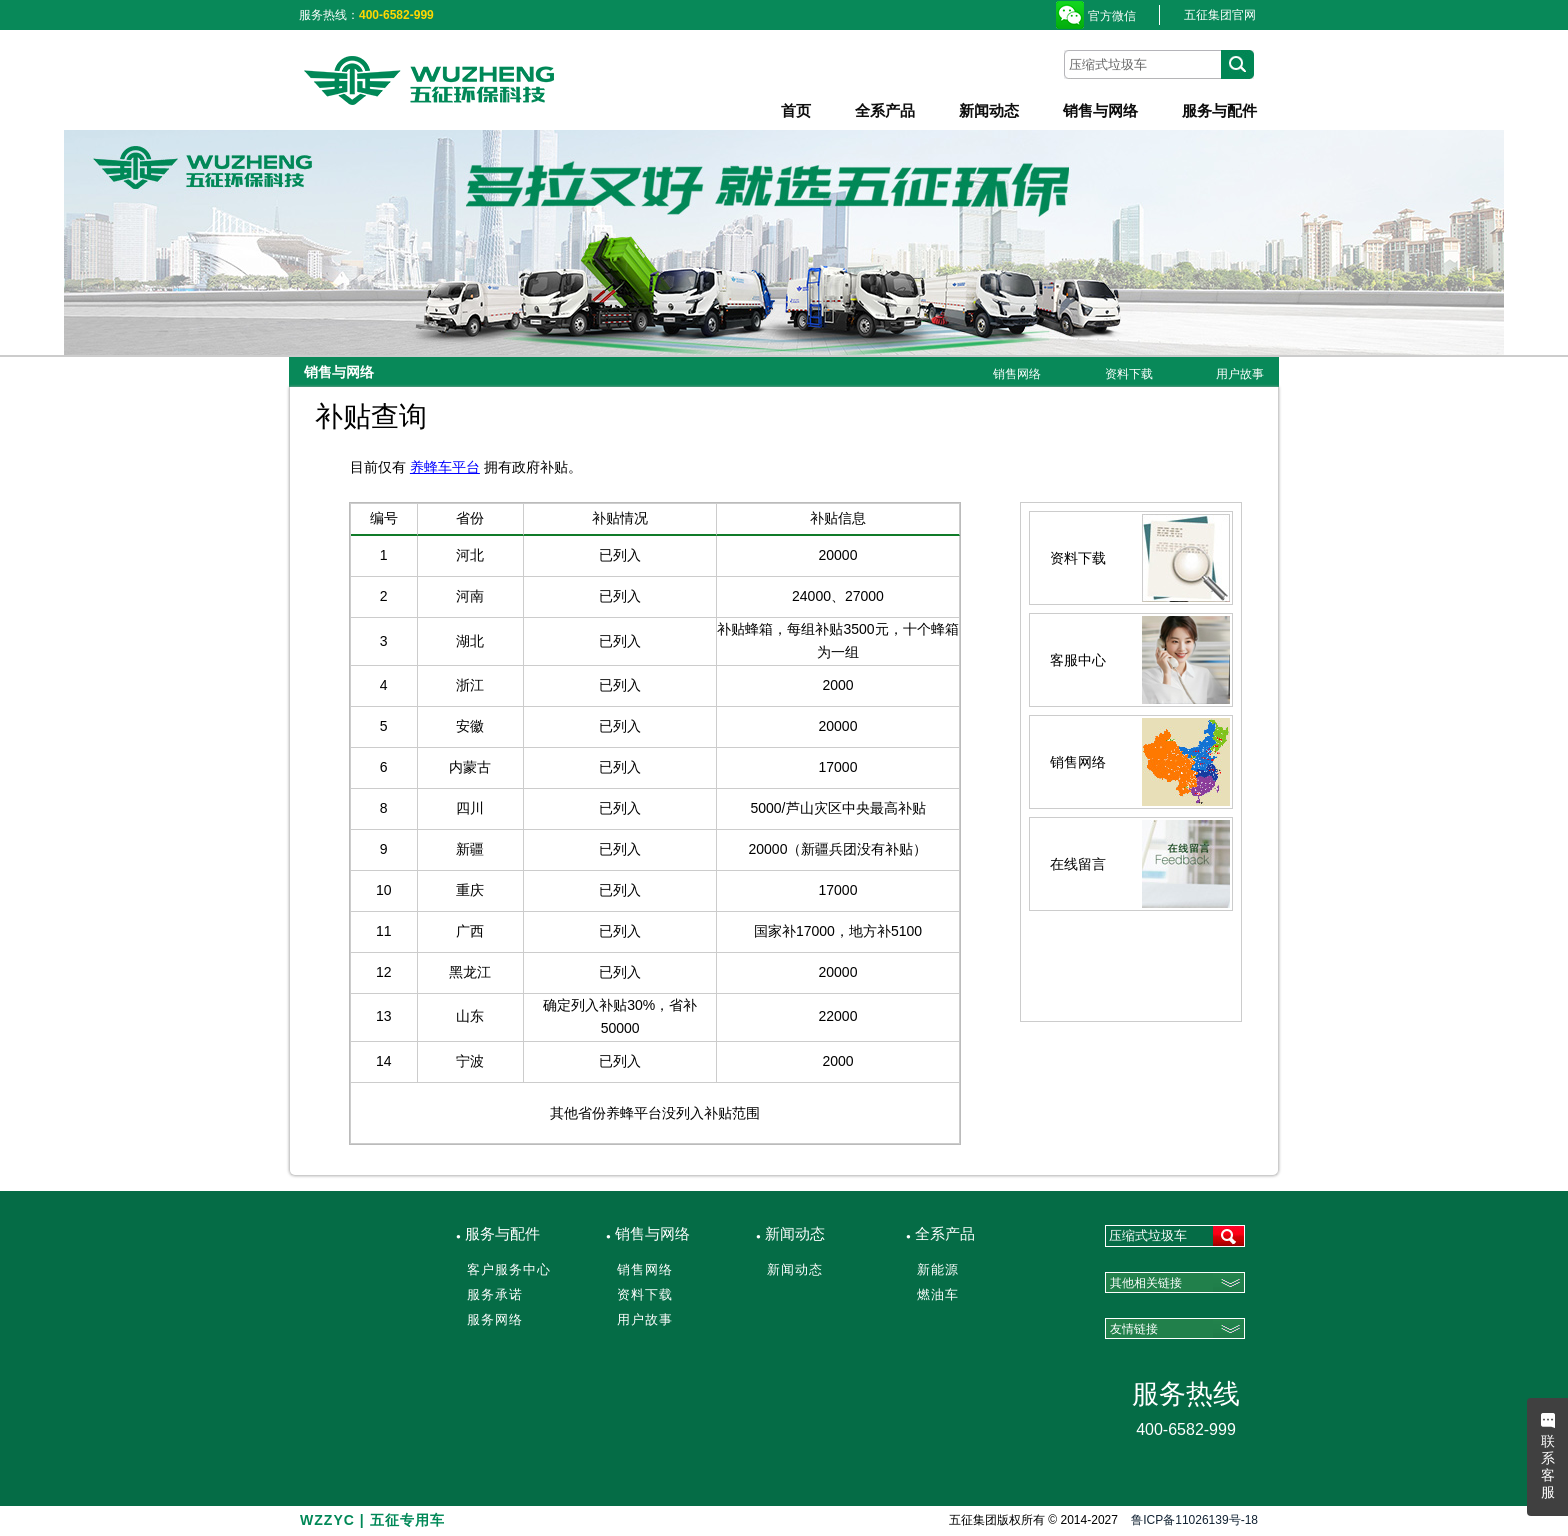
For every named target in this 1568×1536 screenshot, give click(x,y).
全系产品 (885, 110)
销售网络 (1017, 374)
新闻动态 (989, 110)
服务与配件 (1219, 110)
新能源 (938, 1269)
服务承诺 (495, 1294)
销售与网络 (1100, 110)
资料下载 (1129, 374)
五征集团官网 (1220, 15)
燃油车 (938, 1294)
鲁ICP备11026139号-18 (1194, 1520)
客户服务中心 (509, 1269)
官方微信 (1112, 16)
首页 (796, 110)
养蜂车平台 (445, 467)
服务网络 (495, 1319)
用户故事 (1240, 374)
